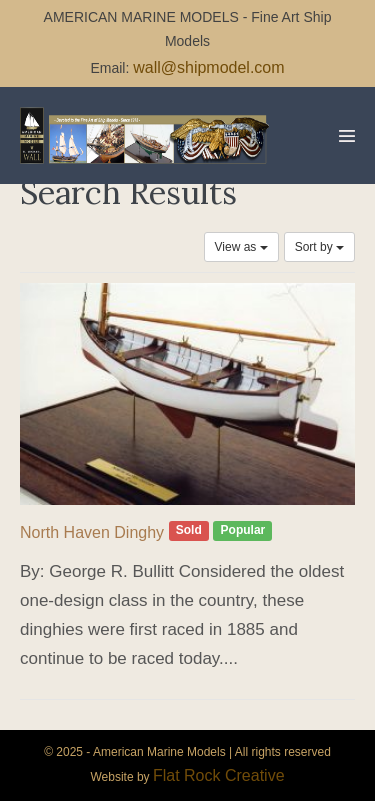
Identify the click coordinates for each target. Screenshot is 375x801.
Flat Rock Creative (219, 775)
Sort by (319, 247)
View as (241, 247)
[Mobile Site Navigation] (347, 136)
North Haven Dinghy (92, 532)
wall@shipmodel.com (208, 67)
